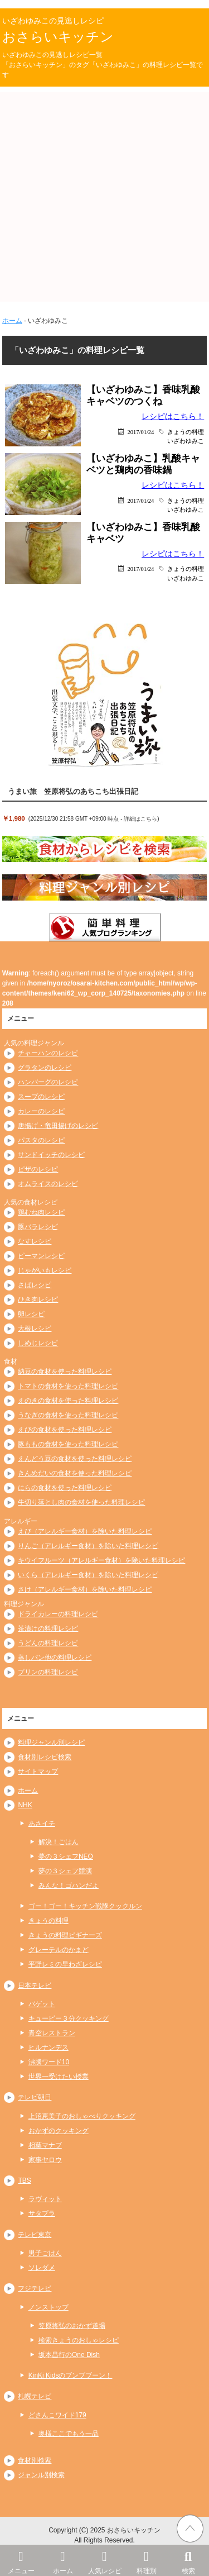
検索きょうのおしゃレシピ (78, 2340)
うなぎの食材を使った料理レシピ (68, 1415)
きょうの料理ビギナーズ (65, 1935)
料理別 (146, 2560)
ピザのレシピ (38, 1169)
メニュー (21, 2560)
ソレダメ (41, 2268)
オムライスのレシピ (48, 1184)
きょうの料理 (185, 431)
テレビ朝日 (34, 2097)
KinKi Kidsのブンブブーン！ (70, 2375)
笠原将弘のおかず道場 (71, 2326)
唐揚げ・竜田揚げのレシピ (58, 1126)
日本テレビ (34, 1985)
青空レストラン (51, 2033)
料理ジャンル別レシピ (51, 1742)
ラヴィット (45, 2199)
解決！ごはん (58, 1842)
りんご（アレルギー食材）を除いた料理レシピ (88, 1546)
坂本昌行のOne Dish (69, 2355)
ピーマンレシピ (41, 1256)
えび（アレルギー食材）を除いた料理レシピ (85, 1531)
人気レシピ (104, 2560)
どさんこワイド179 (57, 2415)
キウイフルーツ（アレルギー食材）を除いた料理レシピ (101, 1560)
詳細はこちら (140, 819)
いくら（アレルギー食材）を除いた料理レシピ (88, 1575)
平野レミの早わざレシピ (65, 1964)
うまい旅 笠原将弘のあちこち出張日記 (73, 791)
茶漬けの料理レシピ (48, 1628)
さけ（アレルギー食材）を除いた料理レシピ (85, 1589)
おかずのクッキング (58, 2131)
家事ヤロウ (45, 2160)
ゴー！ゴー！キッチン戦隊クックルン (85, 1906)
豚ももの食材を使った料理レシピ (68, 1444)
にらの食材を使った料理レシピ (64, 1488)
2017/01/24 (140, 431)
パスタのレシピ (41, 1140)
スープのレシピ (41, 1097)
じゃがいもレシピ (44, 1270)
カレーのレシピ (41, 1111)
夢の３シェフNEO (65, 1856)
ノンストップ (48, 2307)
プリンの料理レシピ (48, 1672)
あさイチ (41, 1823)
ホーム (63, 2560)
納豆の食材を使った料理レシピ (64, 1371)
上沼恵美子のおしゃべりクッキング (81, 2116)
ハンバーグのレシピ (48, 1082)
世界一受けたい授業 (58, 2076)
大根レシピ (34, 1328)
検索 (188, 2560)
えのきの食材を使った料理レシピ (68, 1400)
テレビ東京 (34, 2235)
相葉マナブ (45, 2145)
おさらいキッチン (58, 36)
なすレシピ (34, 1241)
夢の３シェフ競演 (65, 1871)
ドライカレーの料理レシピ (58, 1614)
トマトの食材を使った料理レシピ (68, 1386)
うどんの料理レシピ (48, 1643)
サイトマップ (38, 1771)
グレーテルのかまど (58, 1950)
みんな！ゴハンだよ (68, 1885)
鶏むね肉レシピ (41, 1212)
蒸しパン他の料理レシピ (54, 1657)
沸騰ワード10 (48, 2062)
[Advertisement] (104, 197)
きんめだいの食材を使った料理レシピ (75, 1473)
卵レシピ (31, 1314)
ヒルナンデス (48, 2047)
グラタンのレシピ (44, 1068)
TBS (24, 2180)
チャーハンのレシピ (48, 1053)
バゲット (41, 2004)
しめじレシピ (38, 1343)
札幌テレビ (34, 2396)
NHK (25, 1805)
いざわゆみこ (185, 440)
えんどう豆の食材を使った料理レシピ (75, 1459)
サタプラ (41, 2213)
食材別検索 (34, 2460)
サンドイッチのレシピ (51, 1155)
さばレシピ (34, 1285)
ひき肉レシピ (38, 1299)
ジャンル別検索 (41, 2475)
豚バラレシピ (38, 1227)
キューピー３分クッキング (68, 2018)
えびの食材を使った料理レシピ (64, 1430)
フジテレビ (34, 2288)
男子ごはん (45, 2253)
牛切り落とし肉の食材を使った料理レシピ (81, 1502)
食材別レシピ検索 (44, 1757)
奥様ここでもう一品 (68, 2433)
